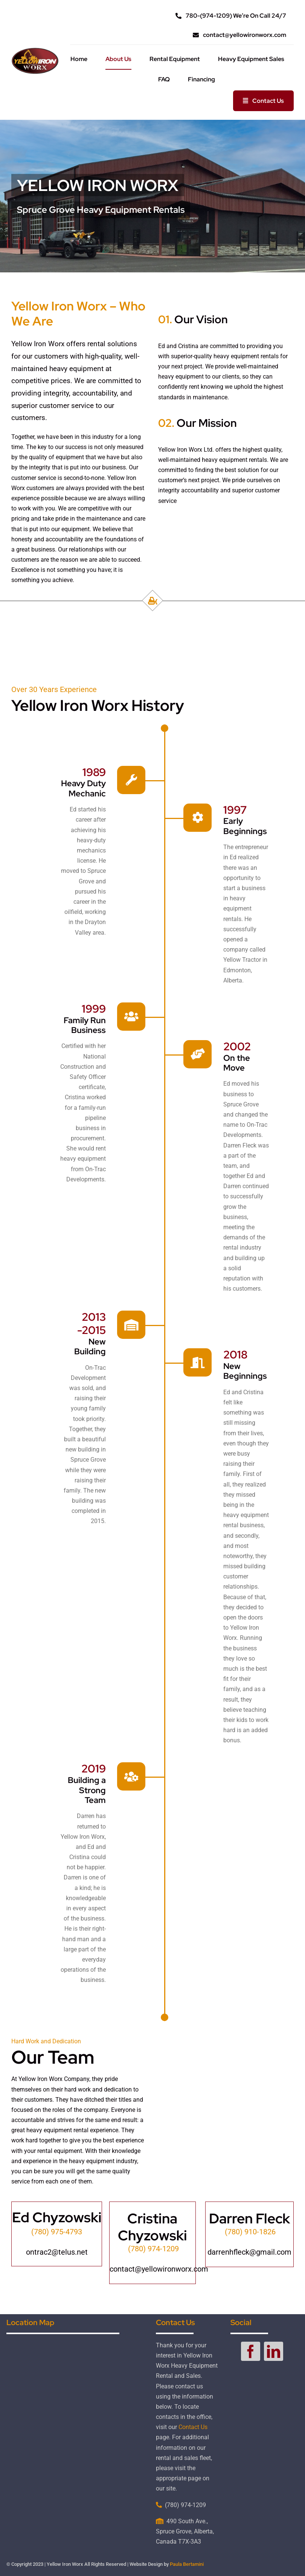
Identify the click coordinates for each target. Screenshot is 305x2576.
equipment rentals (255, 356)
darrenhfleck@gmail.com (249, 2252)
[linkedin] (273, 2351)
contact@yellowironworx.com (159, 2268)
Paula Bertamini (187, 2564)
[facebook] (250, 2351)
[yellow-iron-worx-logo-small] (35, 50)
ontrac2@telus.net (57, 2252)
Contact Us (192, 2427)
